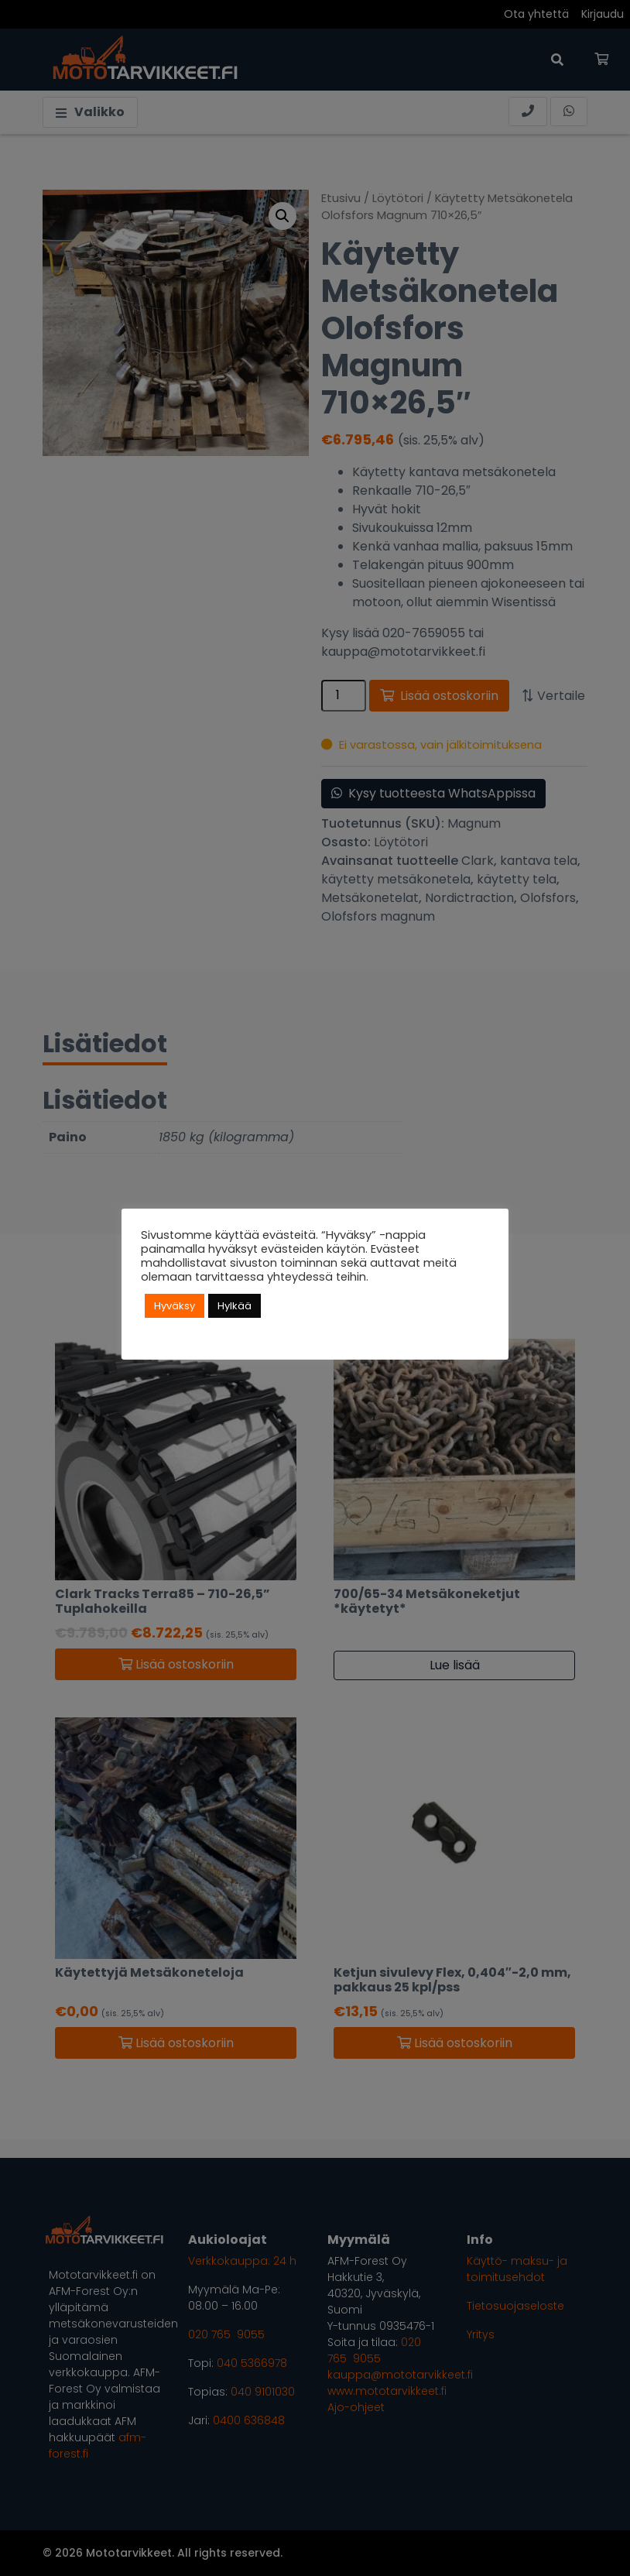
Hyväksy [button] (174, 1305)
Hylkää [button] (234, 1305)
